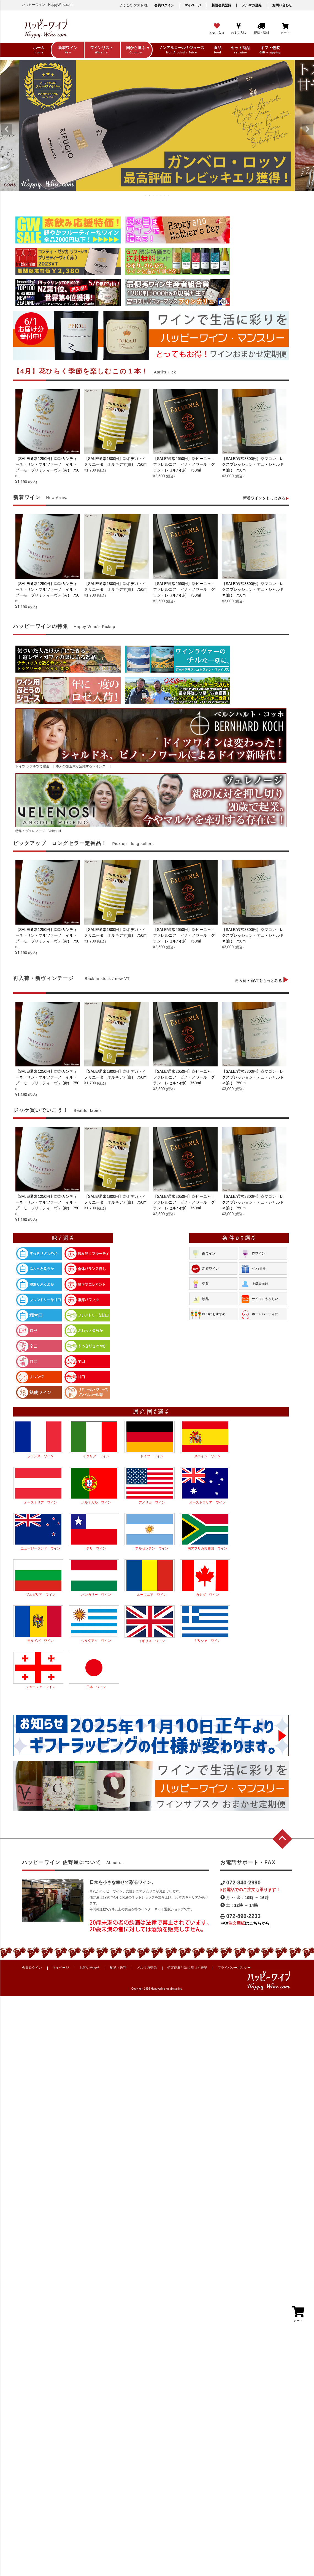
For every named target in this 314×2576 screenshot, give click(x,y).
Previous (6, 129)
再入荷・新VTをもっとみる (262, 979)
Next (307, 129)
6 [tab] (165, 195)
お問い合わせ (282, 5)
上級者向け (254, 1284)
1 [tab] (145, 195)
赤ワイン (252, 1254)
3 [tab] (153, 195)
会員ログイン (164, 5)
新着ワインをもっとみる (266, 498)
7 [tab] (168, 195)
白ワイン (203, 1254)
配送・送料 (118, 1968)
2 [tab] (149, 195)
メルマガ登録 (252, 5)
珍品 (200, 1299)
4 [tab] (157, 195)
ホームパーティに (259, 1314)
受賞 (200, 1284)
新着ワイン (205, 1269)
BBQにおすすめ (208, 1314)
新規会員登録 (221, 5)
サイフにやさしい (259, 1299)
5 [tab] (161, 195)
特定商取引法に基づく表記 (187, 1968)
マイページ (193, 5)
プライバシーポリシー (234, 1968)
